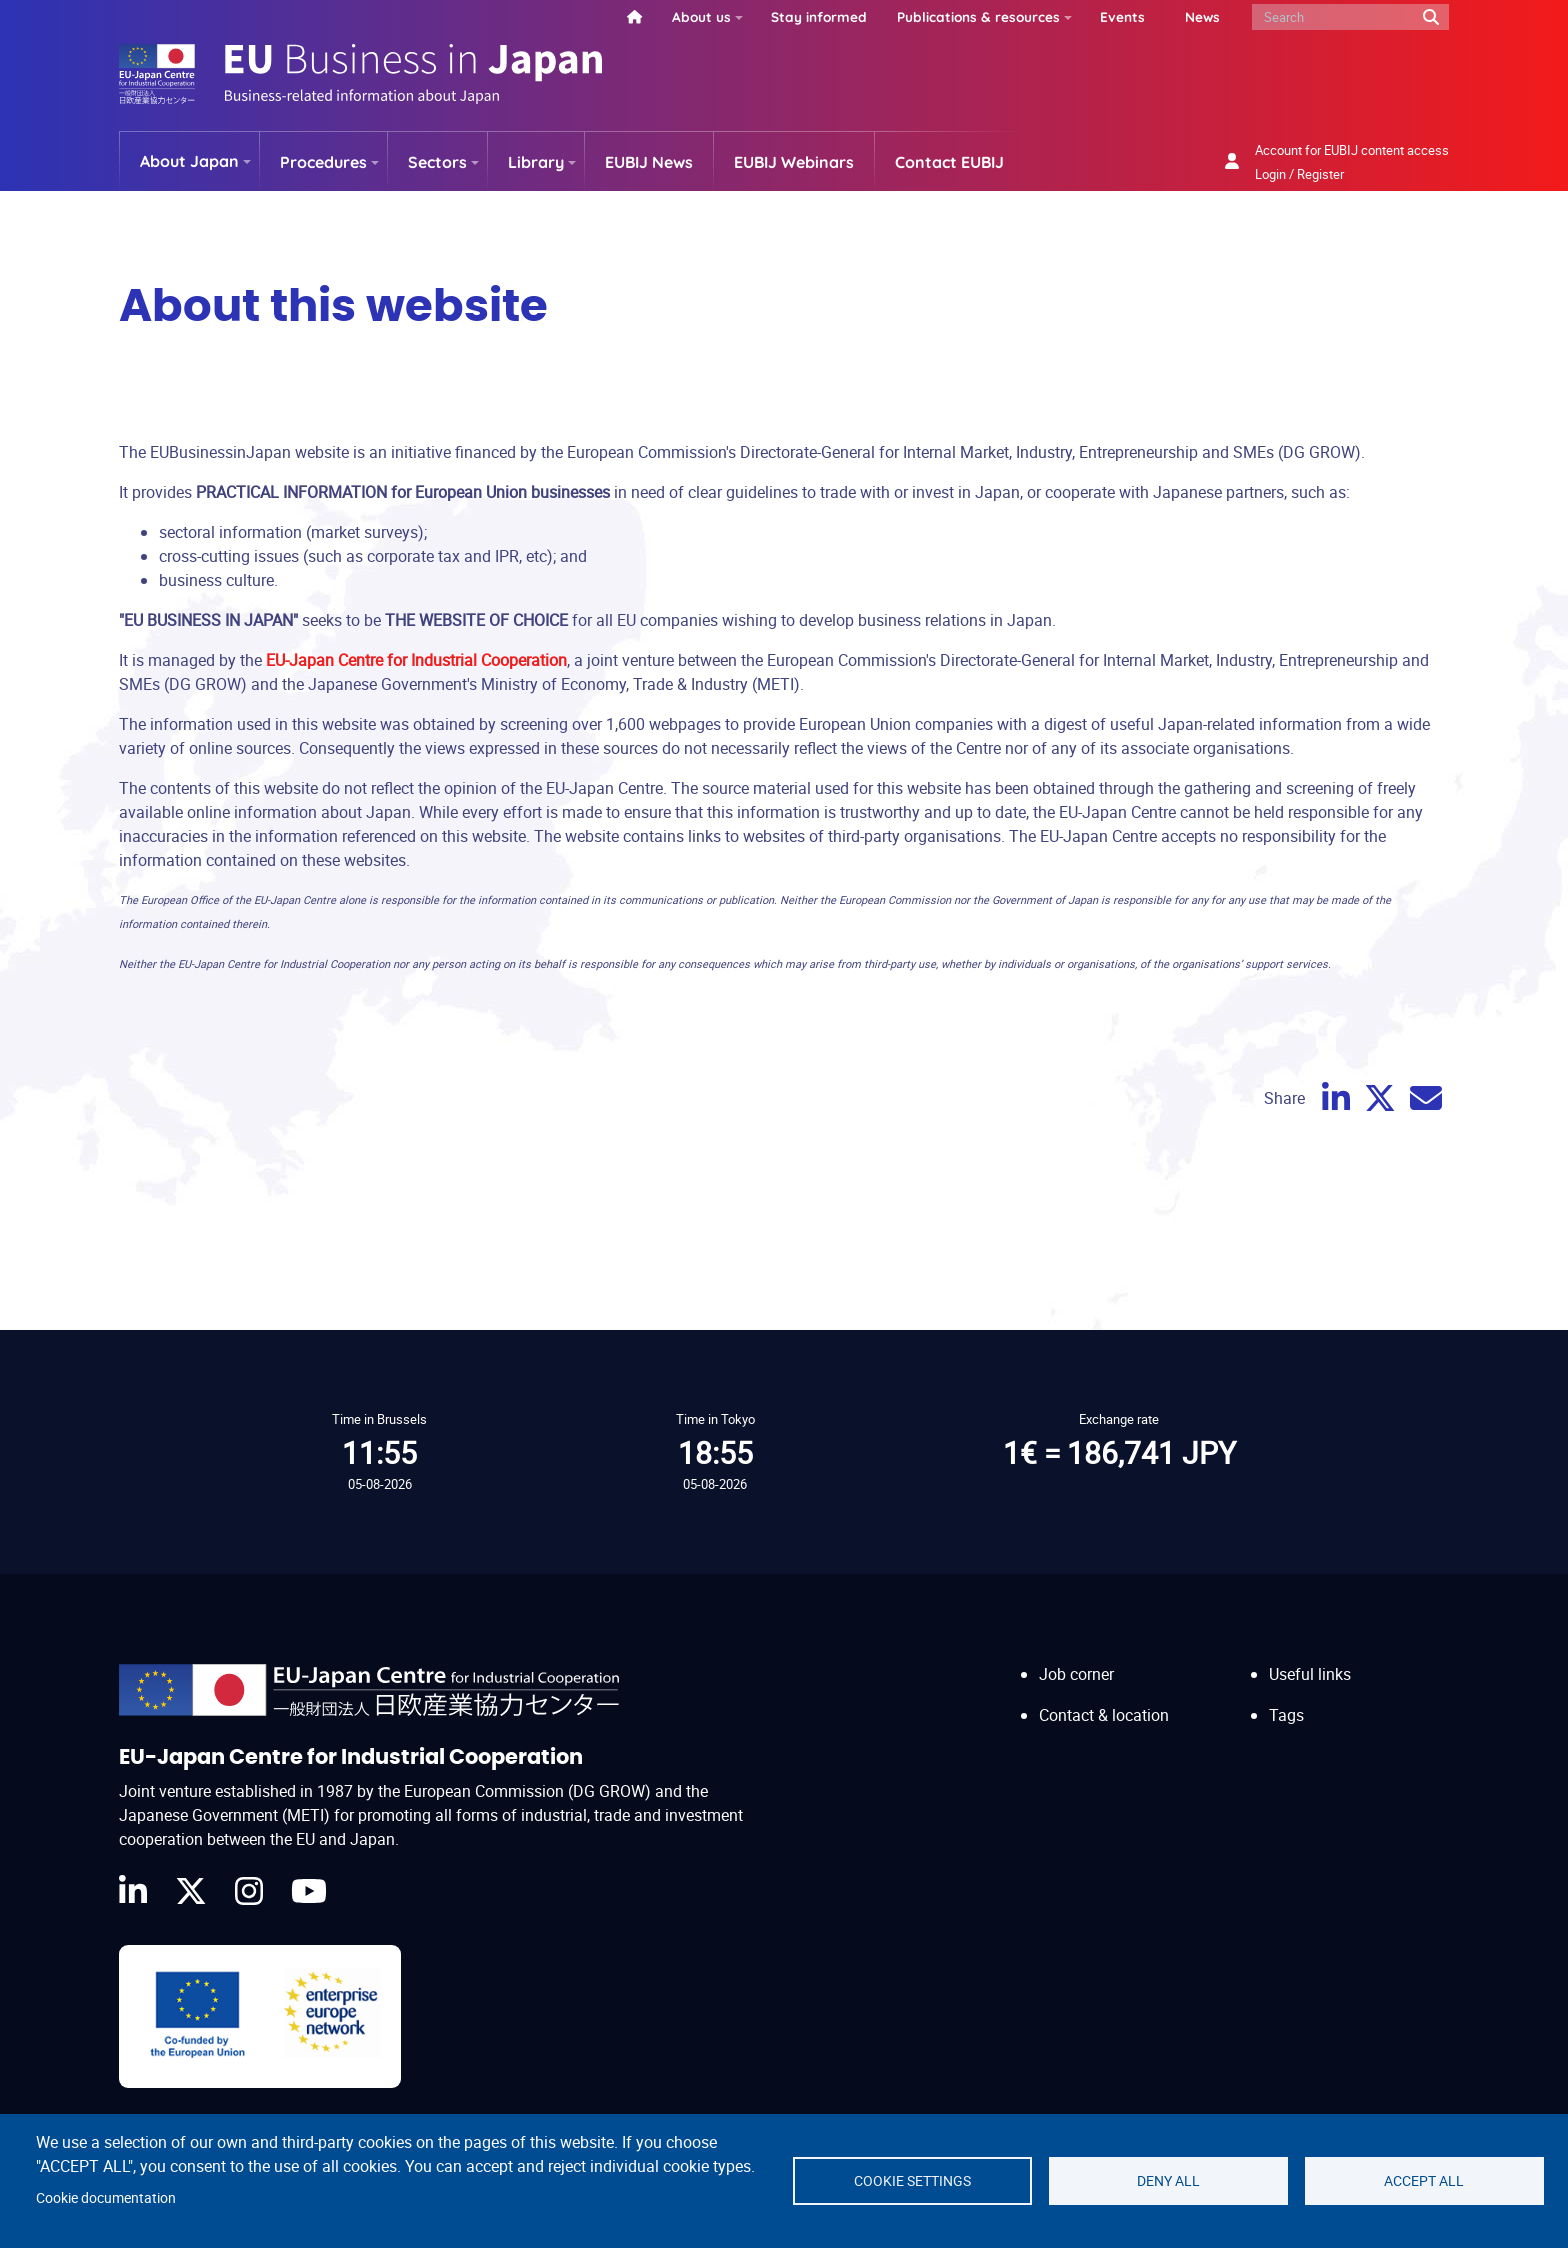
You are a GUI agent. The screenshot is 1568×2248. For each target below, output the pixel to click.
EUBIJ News (649, 162)
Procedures (323, 162)
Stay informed (819, 16)
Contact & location (1104, 1715)
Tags (1286, 1715)
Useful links (1310, 1674)
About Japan (189, 161)
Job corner (1076, 1674)
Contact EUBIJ (949, 162)
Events (1122, 16)
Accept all (1424, 2181)
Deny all (1168, 2181)
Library (536, 162)
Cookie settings (912, 2181)
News (1202, 16)
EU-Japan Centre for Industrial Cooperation (416, 660)
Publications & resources (978, 16)
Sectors (437, 162)
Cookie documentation (106, 2198)
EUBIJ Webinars (794, 162)
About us (701, 16)
